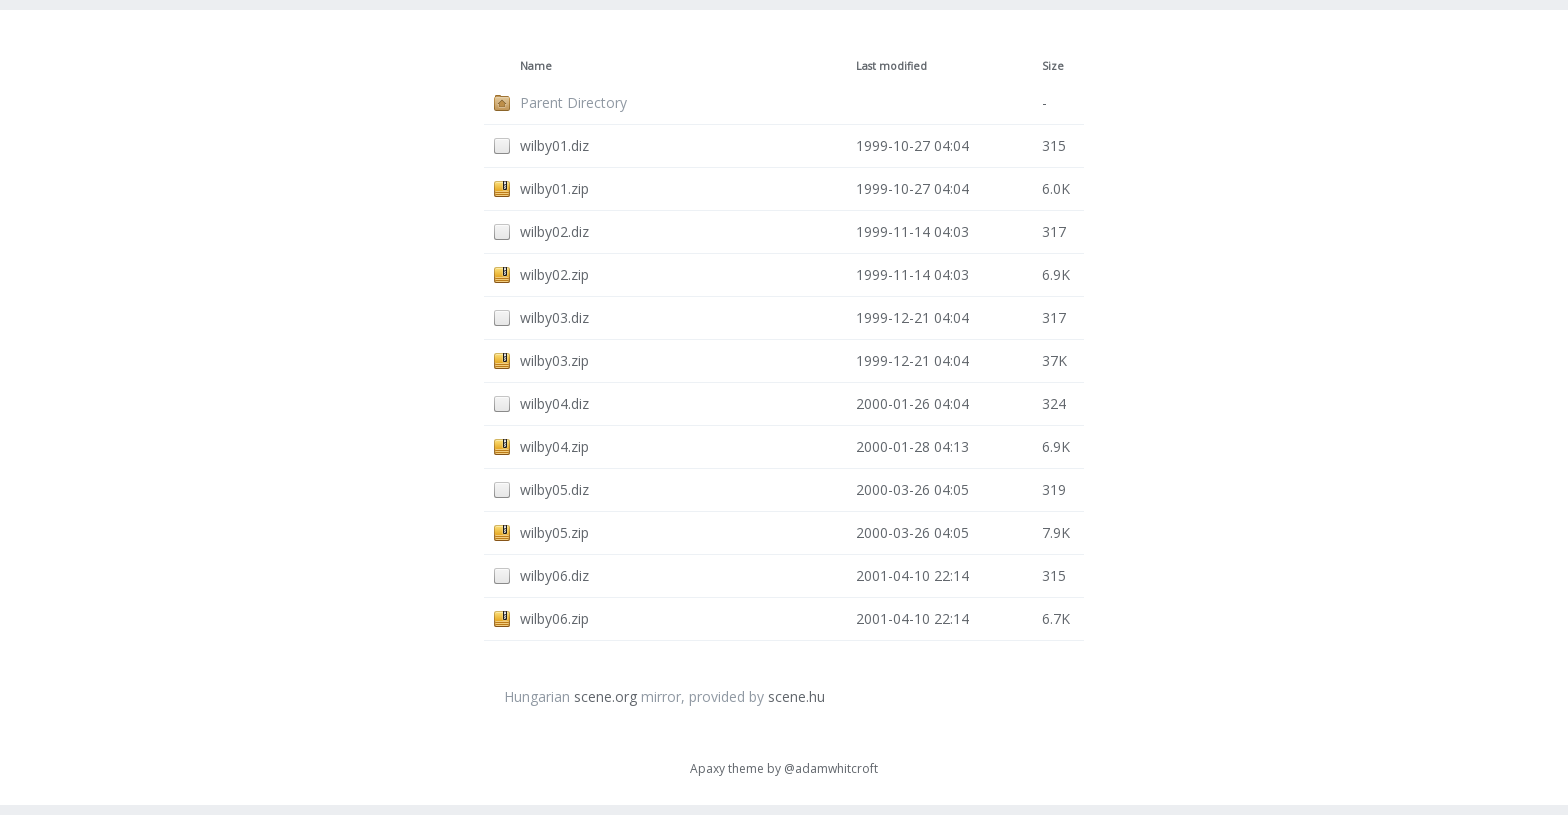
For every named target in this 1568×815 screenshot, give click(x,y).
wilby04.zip (554, 446)
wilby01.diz (554, 145)
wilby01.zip (554, 188)
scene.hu (796, 696)
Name (536, 66)
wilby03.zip (554, 360)
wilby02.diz (554, 231)
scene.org (605, 696)
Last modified (891, 66)
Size (1053, 66)
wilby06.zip (554, 618)
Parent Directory (573, 102)
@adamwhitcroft (831, 768)
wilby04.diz (554, 403)
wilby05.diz (554, 489)
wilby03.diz (554, 317)
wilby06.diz (554, 575)
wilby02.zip (554, 274)
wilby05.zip (554, 532)
